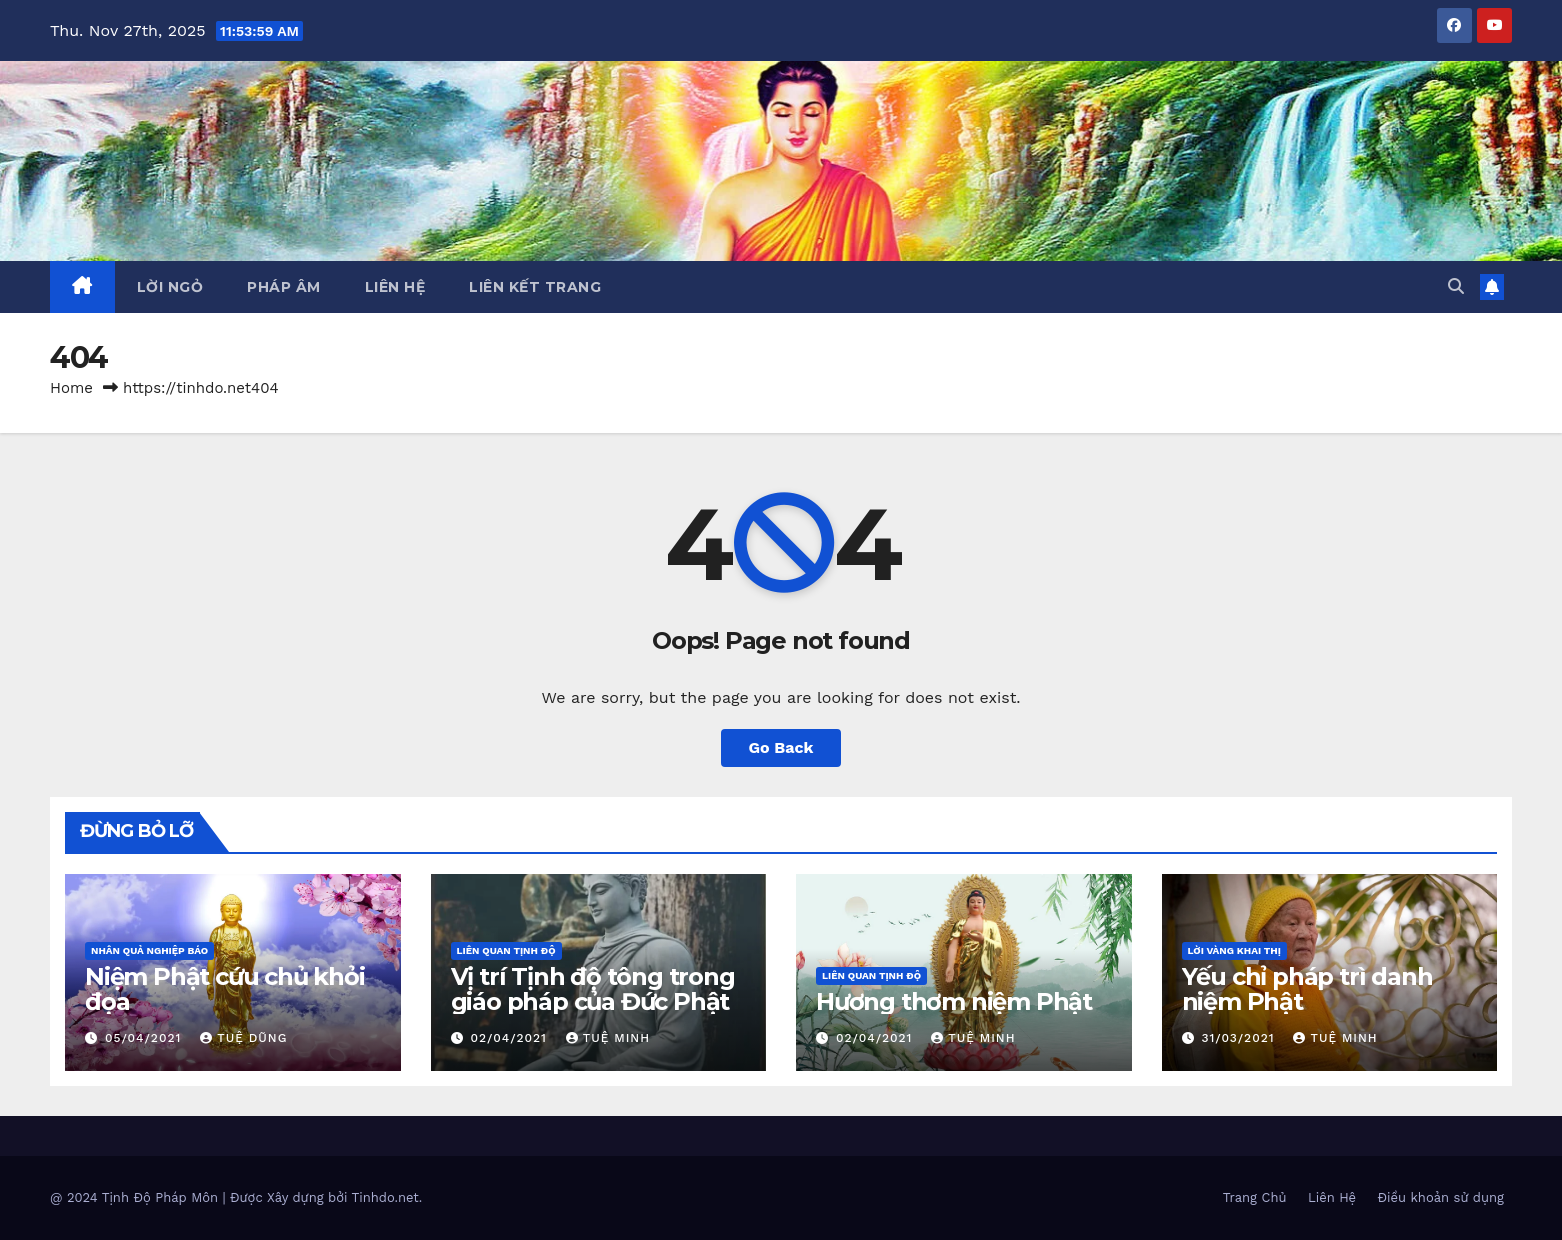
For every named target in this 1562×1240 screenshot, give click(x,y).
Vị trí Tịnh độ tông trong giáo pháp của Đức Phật (593, 989)
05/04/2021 (145, 1038)
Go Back (781, 747)
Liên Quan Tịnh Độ (506, 950)
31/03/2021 (1240, 1038)
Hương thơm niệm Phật (954, 1001)
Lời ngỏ (170, 287)
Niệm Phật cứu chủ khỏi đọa (225, 989)
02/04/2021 (510, 1038)
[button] (1456, 286)
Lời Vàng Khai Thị (1234, 950)
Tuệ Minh (608, 1038)
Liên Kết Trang (535, 287)
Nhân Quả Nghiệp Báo (149, 950)
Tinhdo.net (385, 1197)
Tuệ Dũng (243, 1038)
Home (71, 388)
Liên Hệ (395, 287)
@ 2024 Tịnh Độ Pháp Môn (136, 1197)
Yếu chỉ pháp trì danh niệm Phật (1307, 989)
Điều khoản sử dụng (1441, 1197)
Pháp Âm (284, 287)
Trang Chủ (1255, 1197)
